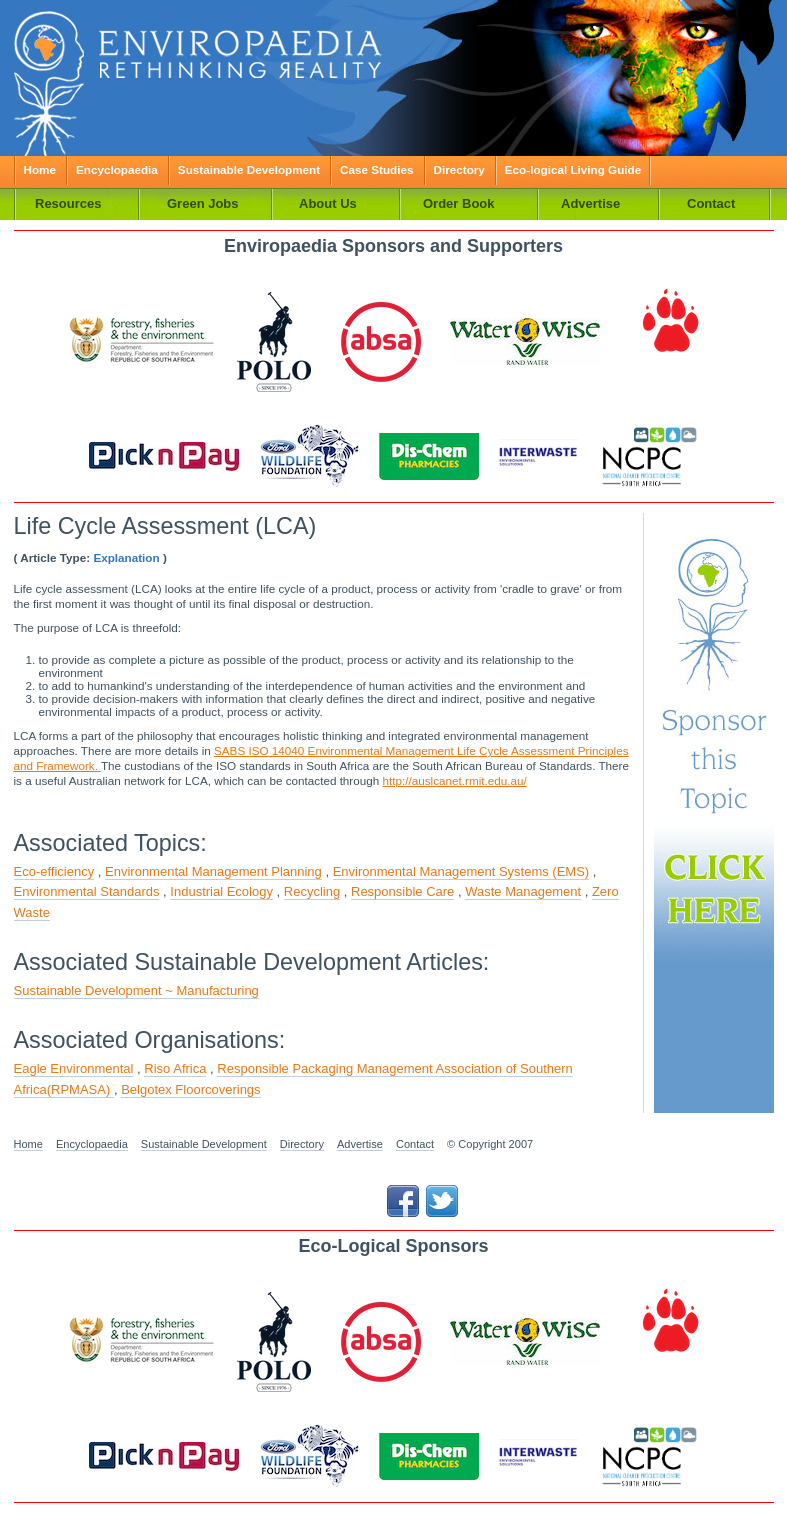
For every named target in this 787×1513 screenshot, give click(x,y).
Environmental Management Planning (213, 871)
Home (40, 169)
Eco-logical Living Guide (573, 169)
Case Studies (376, 169)
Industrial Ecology (221, 891)
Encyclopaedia (117, 169)
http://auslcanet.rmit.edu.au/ (455, 780)
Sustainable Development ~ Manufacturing (136, 990)
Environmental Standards (87, 891)
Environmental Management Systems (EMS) (461, 871)
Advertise (360, 1144)
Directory (459, 169)
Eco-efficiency (54, 871)
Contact (415, 1144)
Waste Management (523, 891)
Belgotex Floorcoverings (190, 1089)
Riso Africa (175, 1068)
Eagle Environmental (74, 1068)
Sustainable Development (249, 169)
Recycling (312, 891)
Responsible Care (402, 891)
